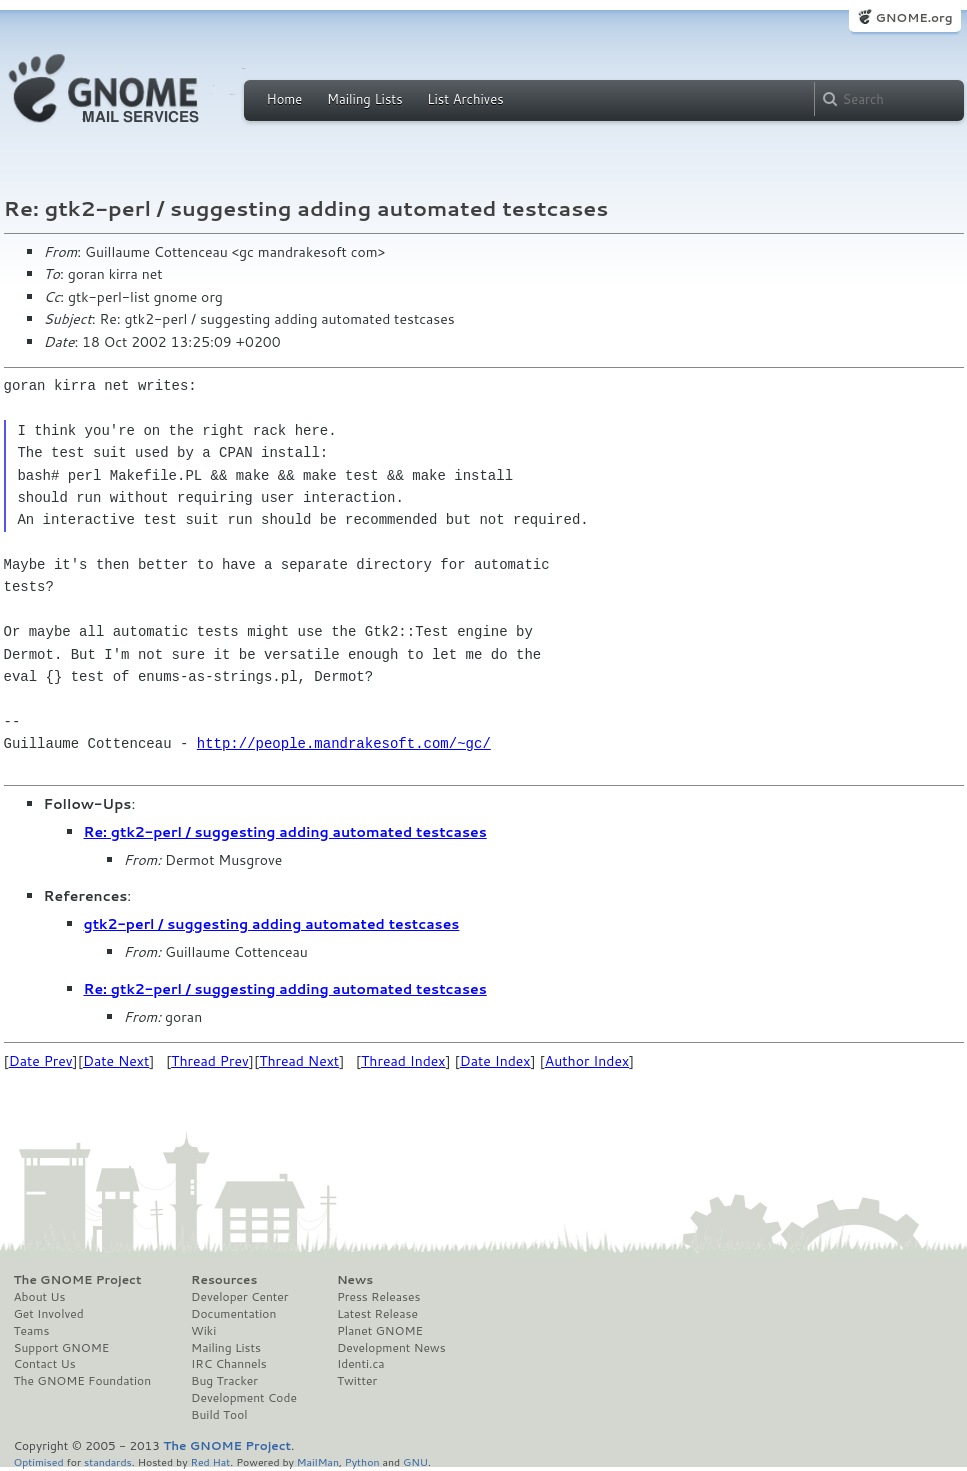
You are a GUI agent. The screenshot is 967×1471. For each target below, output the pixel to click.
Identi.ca (361, 1364)
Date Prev (41, 1061)
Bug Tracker (224, 1381)
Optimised (39, 1461)
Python (362, 1461)
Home (285, 99)
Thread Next (299, 1061)
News (355, 1280)
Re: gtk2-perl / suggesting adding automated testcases (285, 832)
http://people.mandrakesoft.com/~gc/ (344, 743)
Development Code (244, 1398)
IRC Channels (229, 1364)
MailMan (318, 1461)
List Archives (465, 99)
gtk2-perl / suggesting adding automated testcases (272, 924)
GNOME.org (913, 17)
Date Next (116, 1061)
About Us (40, 1297)
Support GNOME (62, 1348)
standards (108, 1461)
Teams (32, 1331)
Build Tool (219, 1415)
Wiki (203, 1331)
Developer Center (239, 1297)
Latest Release (377, 1314)
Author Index (587, 1061)
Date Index (495, 1061)
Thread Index (403, 1061)
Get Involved (49, 1314)
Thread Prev (210, 1061)
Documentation (233, 1314)
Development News (391, 1348)
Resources (224, 1280)
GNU (415, 1461)
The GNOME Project (78, 1280)
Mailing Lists (365, 99)
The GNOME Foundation (83, 1381)
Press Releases (378, 1297)
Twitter (357, 1381)
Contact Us (45, 1364)
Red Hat (210, 1461)
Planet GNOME (380, 1331)
